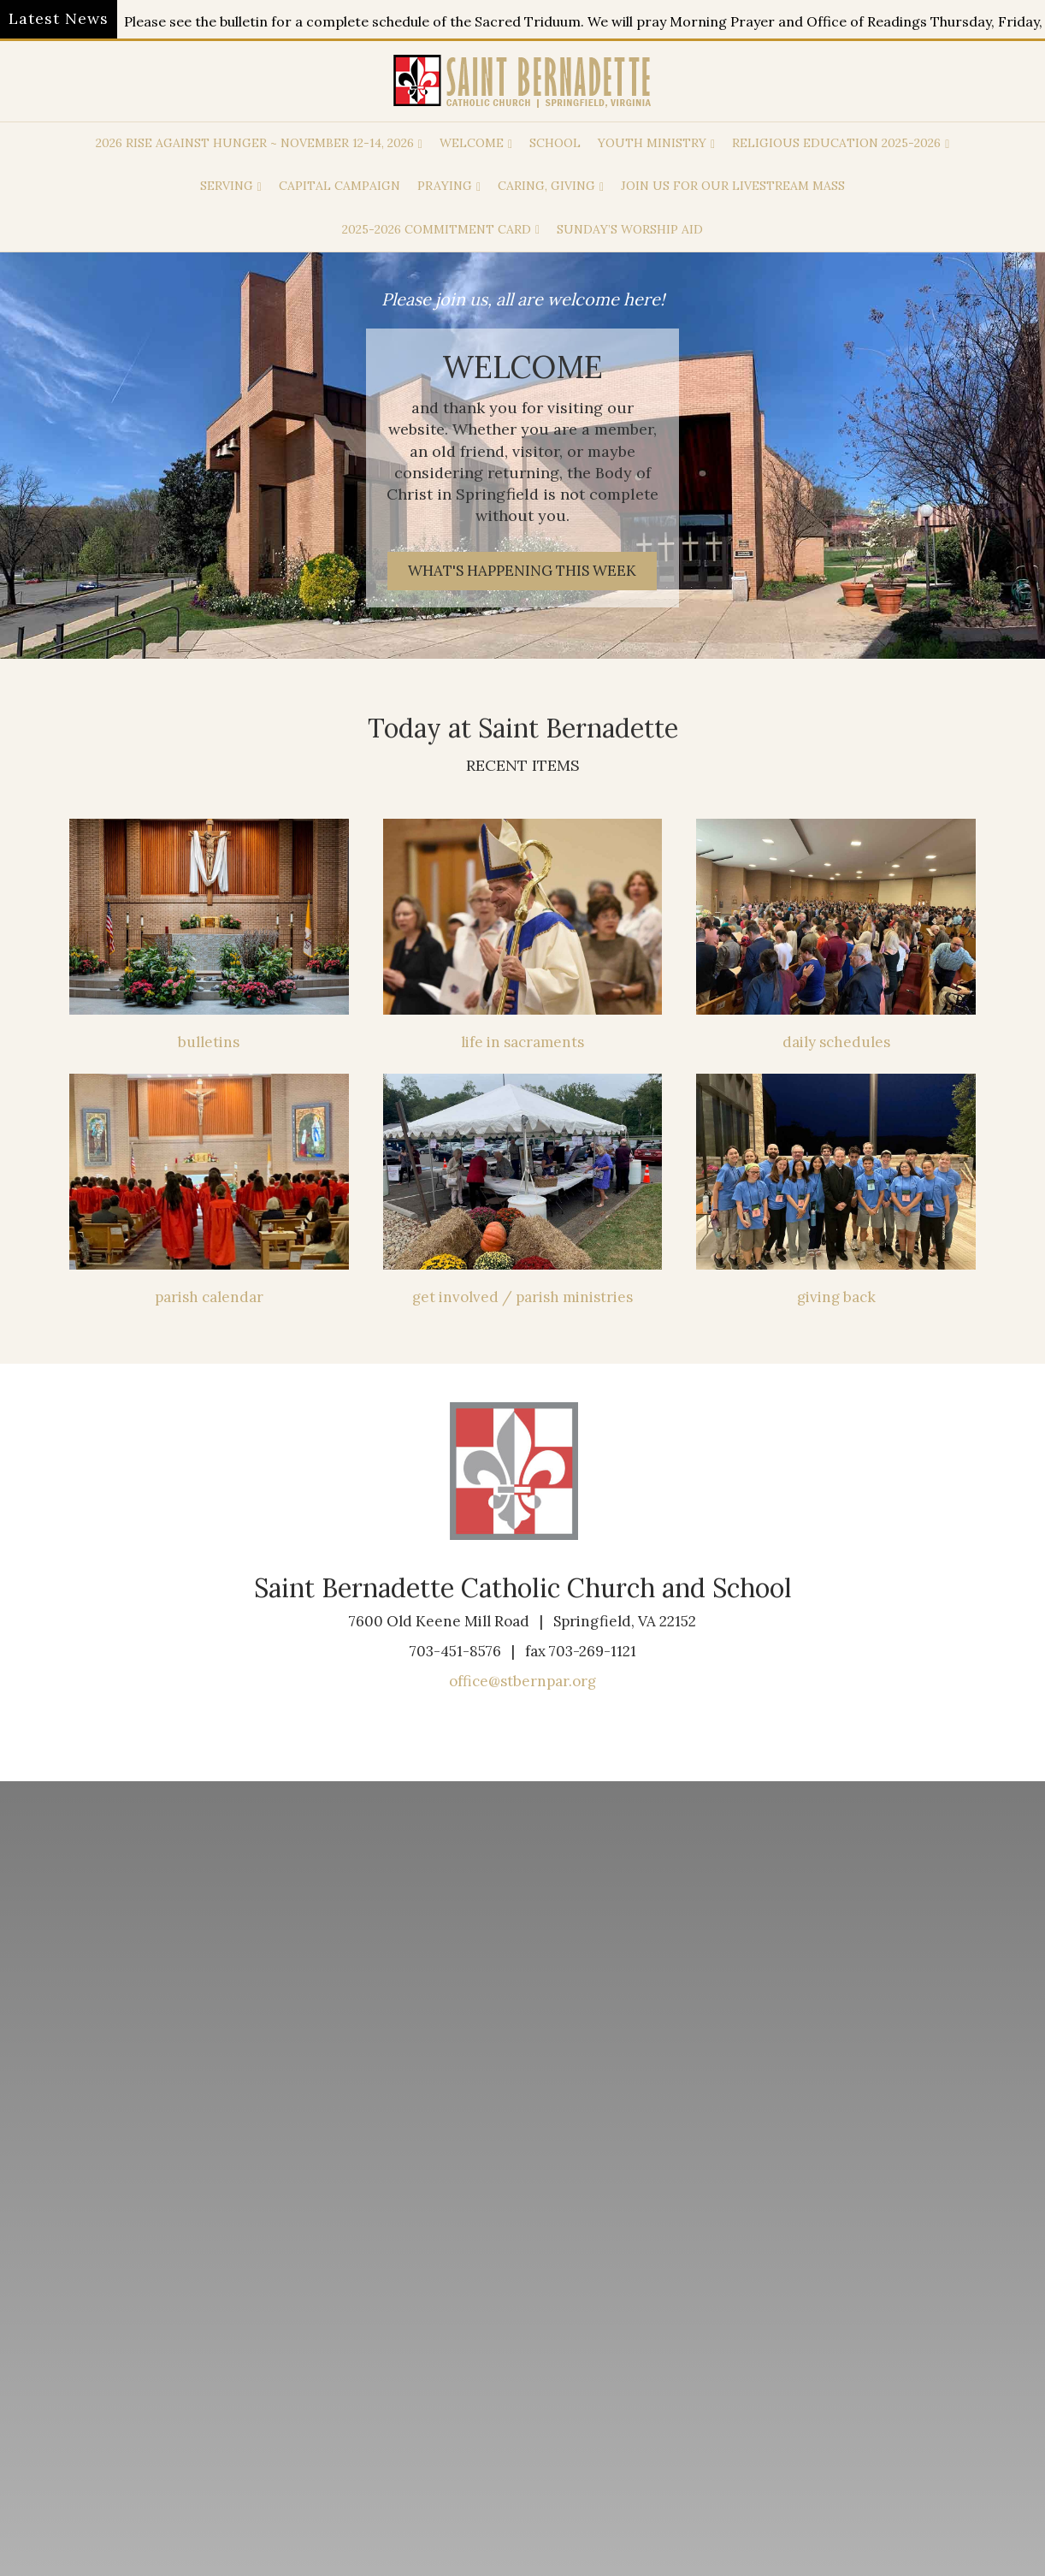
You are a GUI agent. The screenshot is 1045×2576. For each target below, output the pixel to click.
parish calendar (209, 1297)
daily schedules (836, 1042)
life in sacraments (522, 1042)
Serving (226, 185)
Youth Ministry (652, 143)
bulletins (208, 1042)
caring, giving (546, 185)
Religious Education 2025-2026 (836, 143)
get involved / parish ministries (522, 1297)
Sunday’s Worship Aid (630, 229)
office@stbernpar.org (522, 1681)
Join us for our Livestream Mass (733, 185)
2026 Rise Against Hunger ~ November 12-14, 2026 (255, 143)
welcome (472, 143)
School (555, 143)
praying (444, 185)
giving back (836, 1297)
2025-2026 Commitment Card (436, 229)
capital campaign (339, 185)
